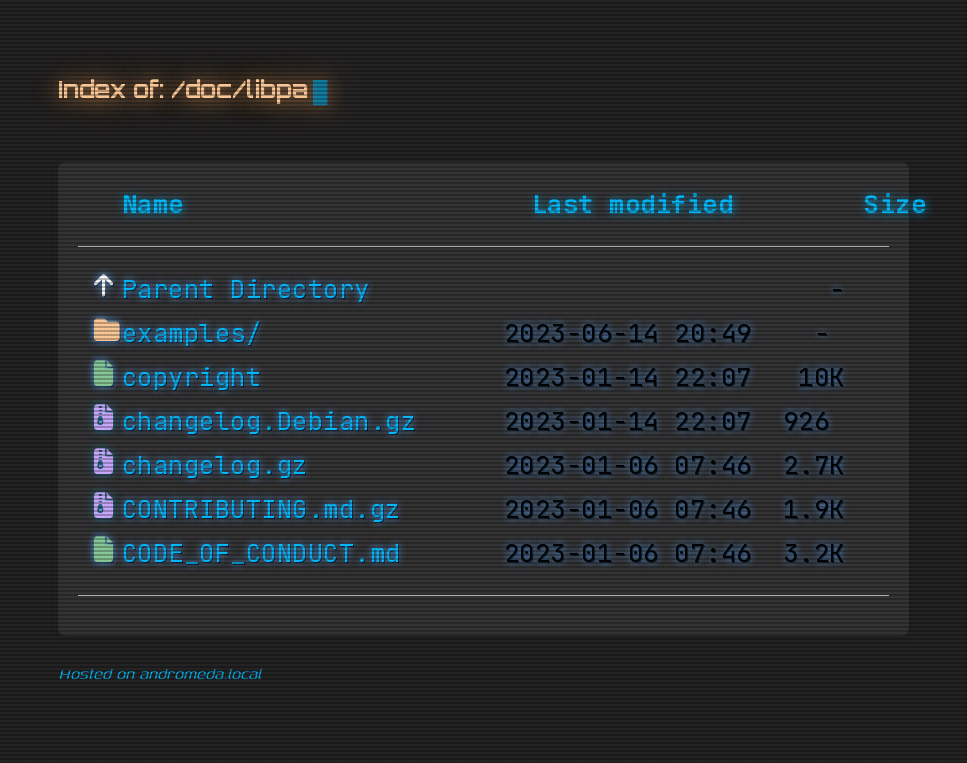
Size (895, 205)
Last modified (633, 205)
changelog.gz (215, 466)
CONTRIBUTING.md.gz (261, 510)
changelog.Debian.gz (269, 422)
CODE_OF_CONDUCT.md (261, 554)
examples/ (192, 334)
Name (153, 205)
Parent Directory (246, 290)
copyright (192, 378)
